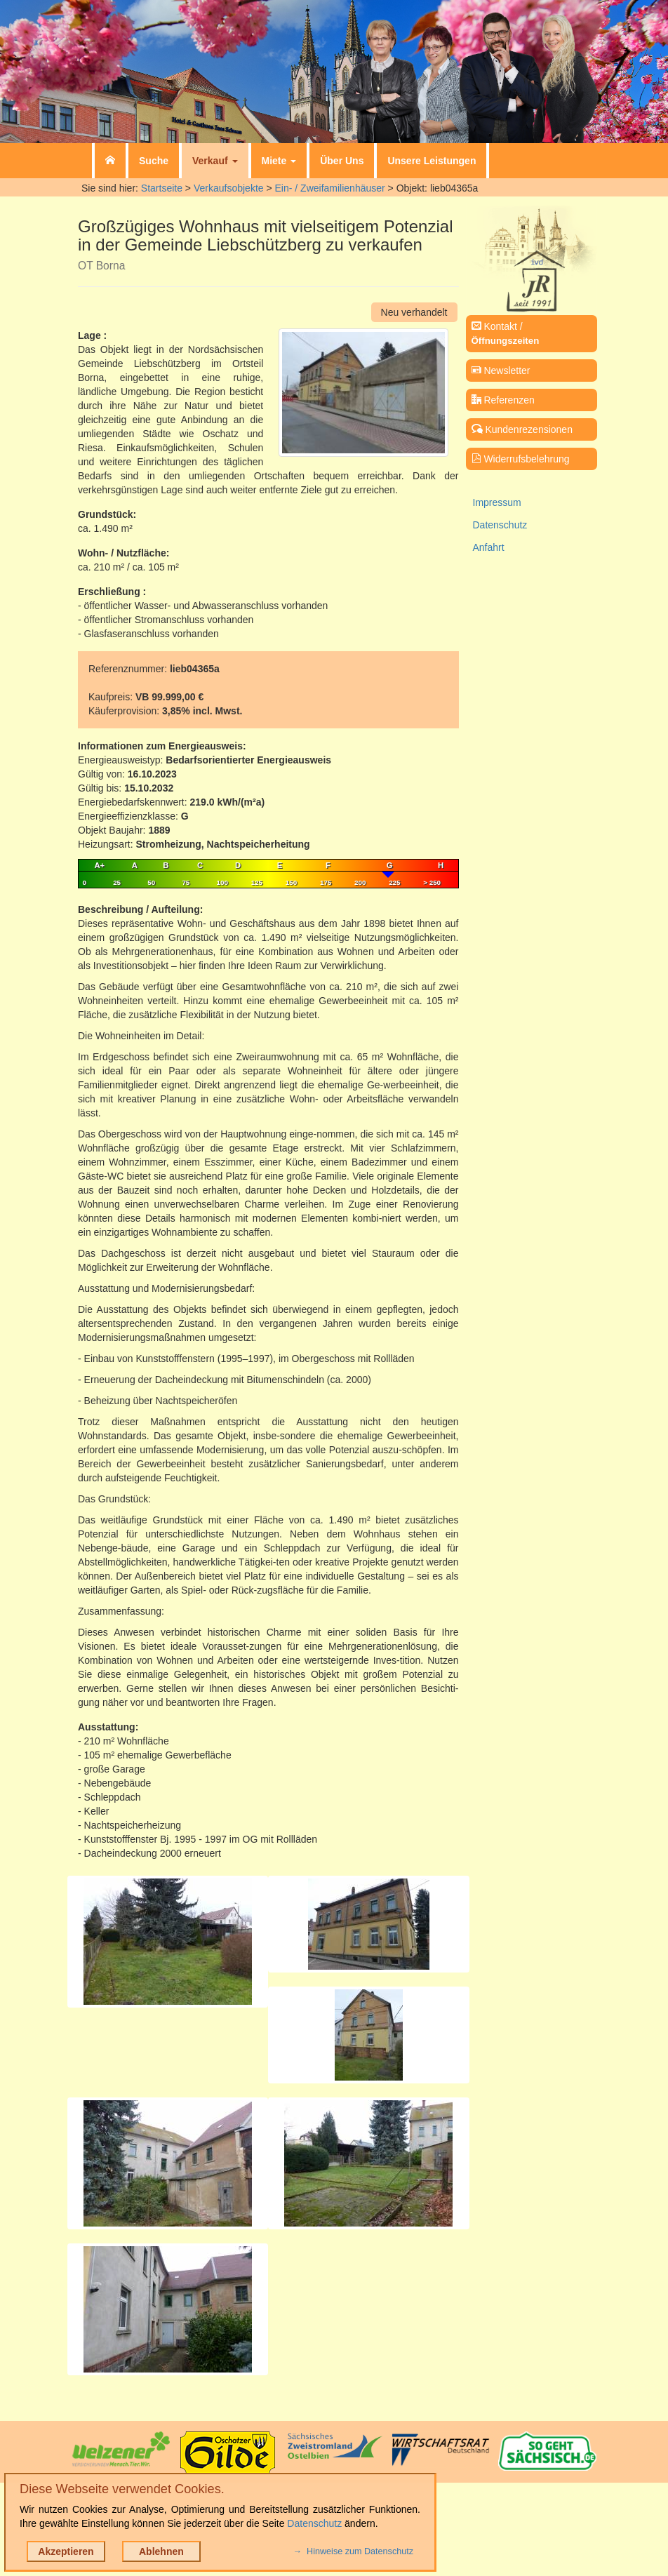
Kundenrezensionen (522, 429)
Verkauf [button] (214, 160)
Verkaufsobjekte (229, 188)
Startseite (161, 188)
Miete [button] (279, 160)
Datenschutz (500, 524)
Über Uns (341, 160)
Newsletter (501, 370)
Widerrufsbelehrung (521, 459)
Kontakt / (506, 333)
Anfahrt (489, 547)
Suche (153, 160)
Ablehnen (161, 2551)
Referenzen (503, 400)
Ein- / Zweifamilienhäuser (330, 188)
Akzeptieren (65, 2551)
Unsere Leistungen (431, 160)
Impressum (497, 502)
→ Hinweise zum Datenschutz (353, 2551)
